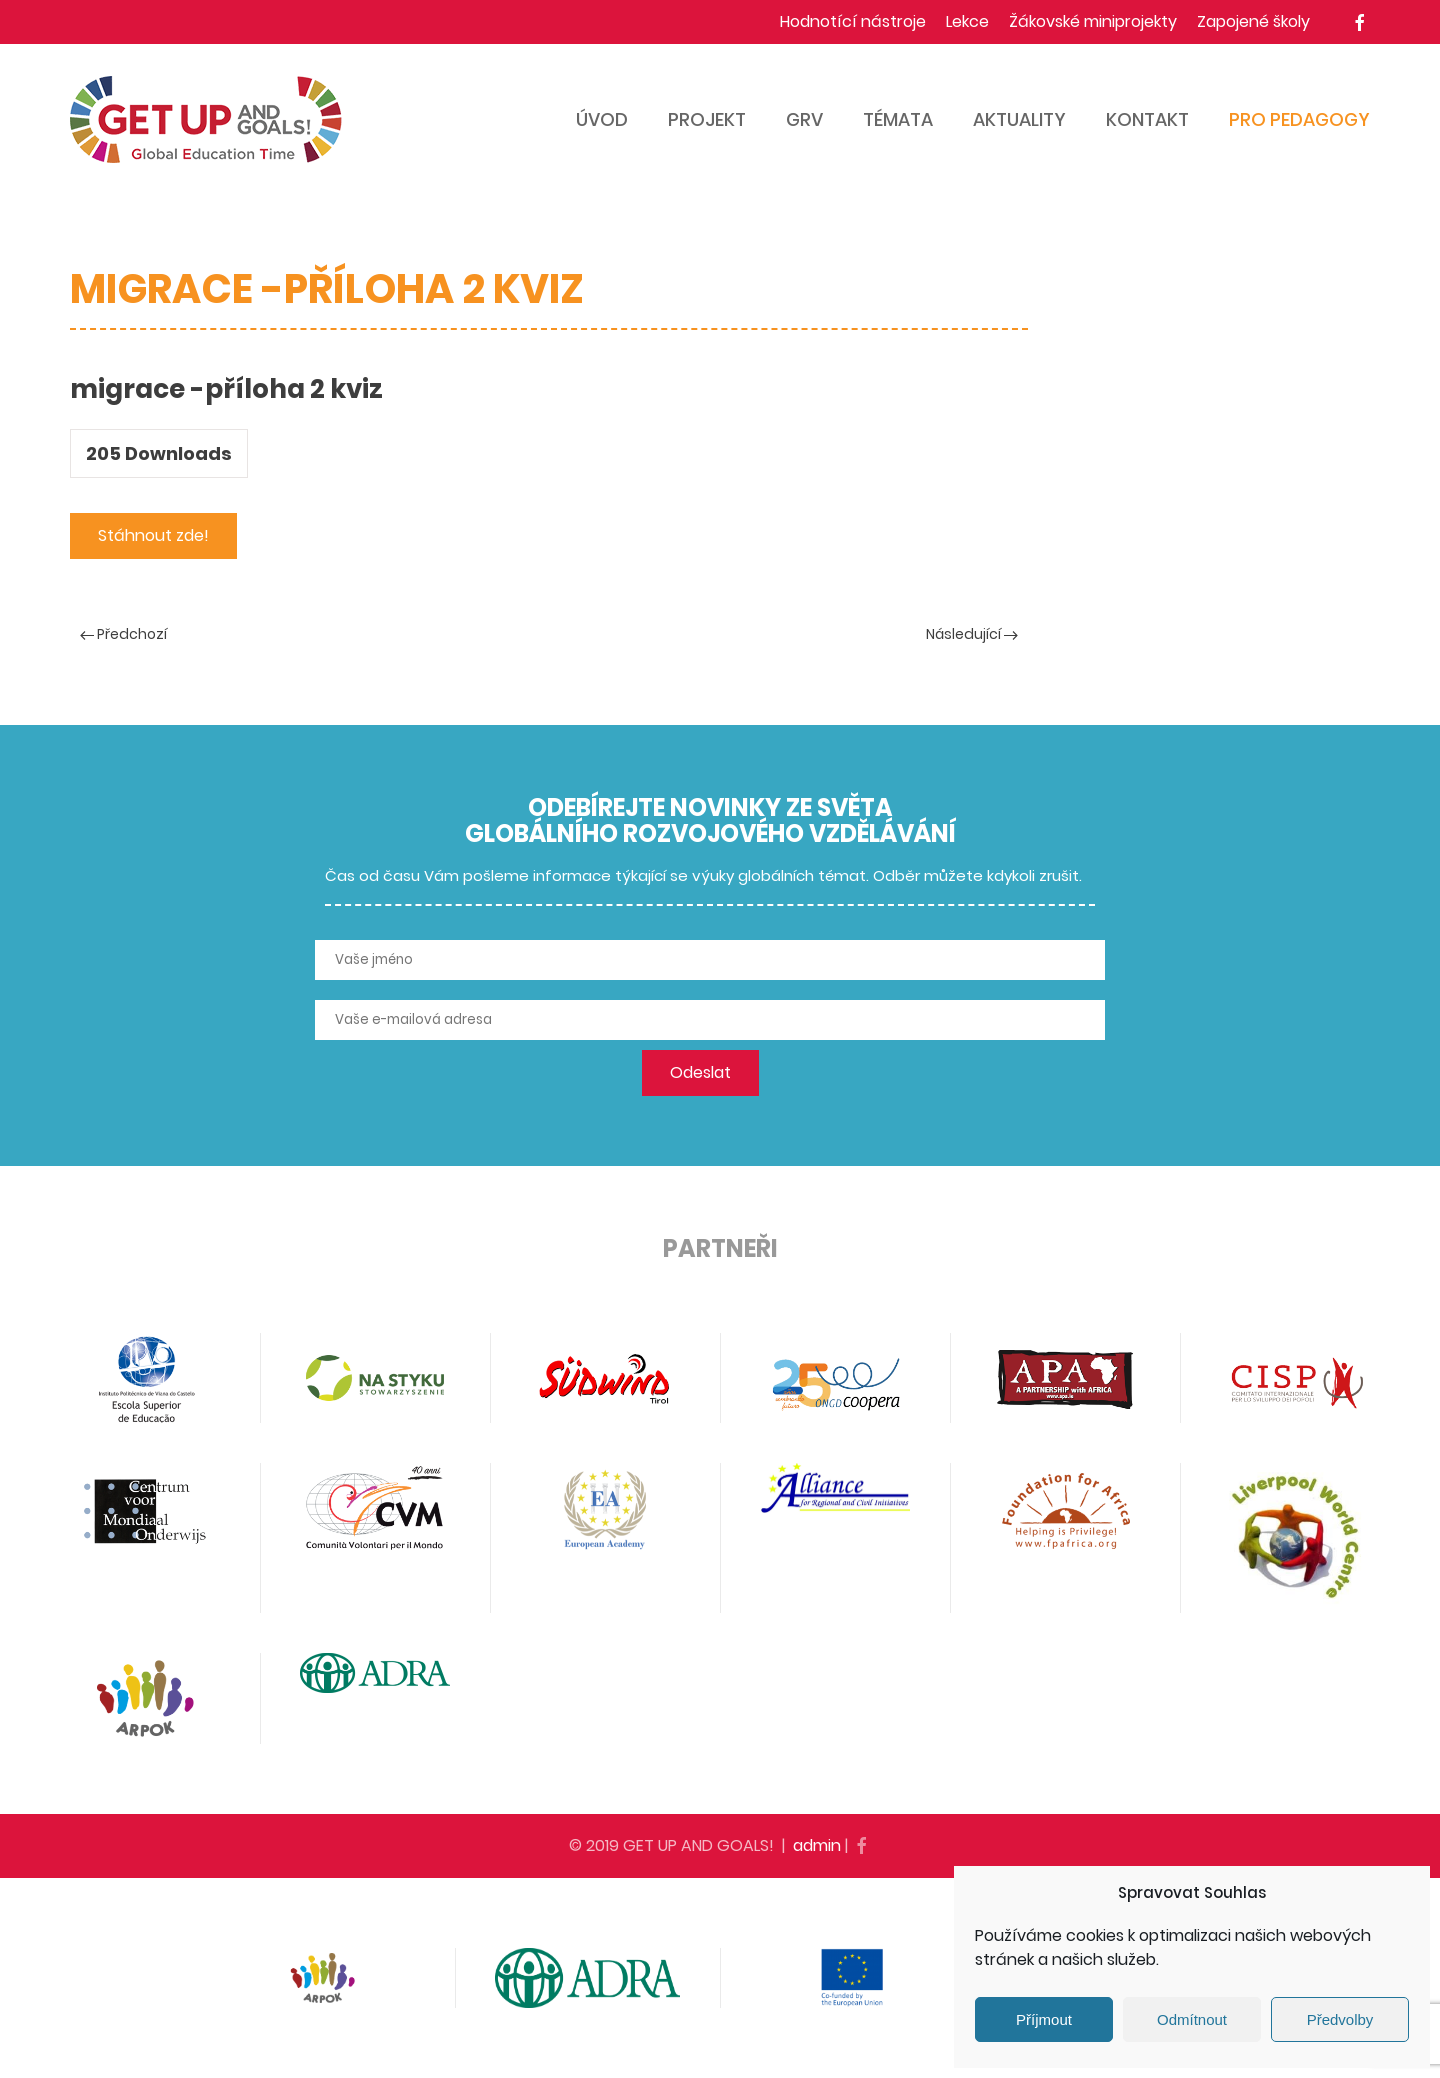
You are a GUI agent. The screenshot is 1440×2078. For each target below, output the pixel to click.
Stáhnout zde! (153, 535)
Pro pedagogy (1299, 119)
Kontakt (1147, 119)
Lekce (967, 21)
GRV (804, 119)
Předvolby (1340, 2019)
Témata (898, 119)
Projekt (707, 119)
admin (817, 1845)
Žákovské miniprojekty (1093, 21)
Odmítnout (1192, 2019)
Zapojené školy (1253, 21)
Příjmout (1044, 2019)
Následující (972, 634)
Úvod (602, 119)
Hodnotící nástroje (853, 21)
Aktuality (1019, 119)
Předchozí (123, 634)
